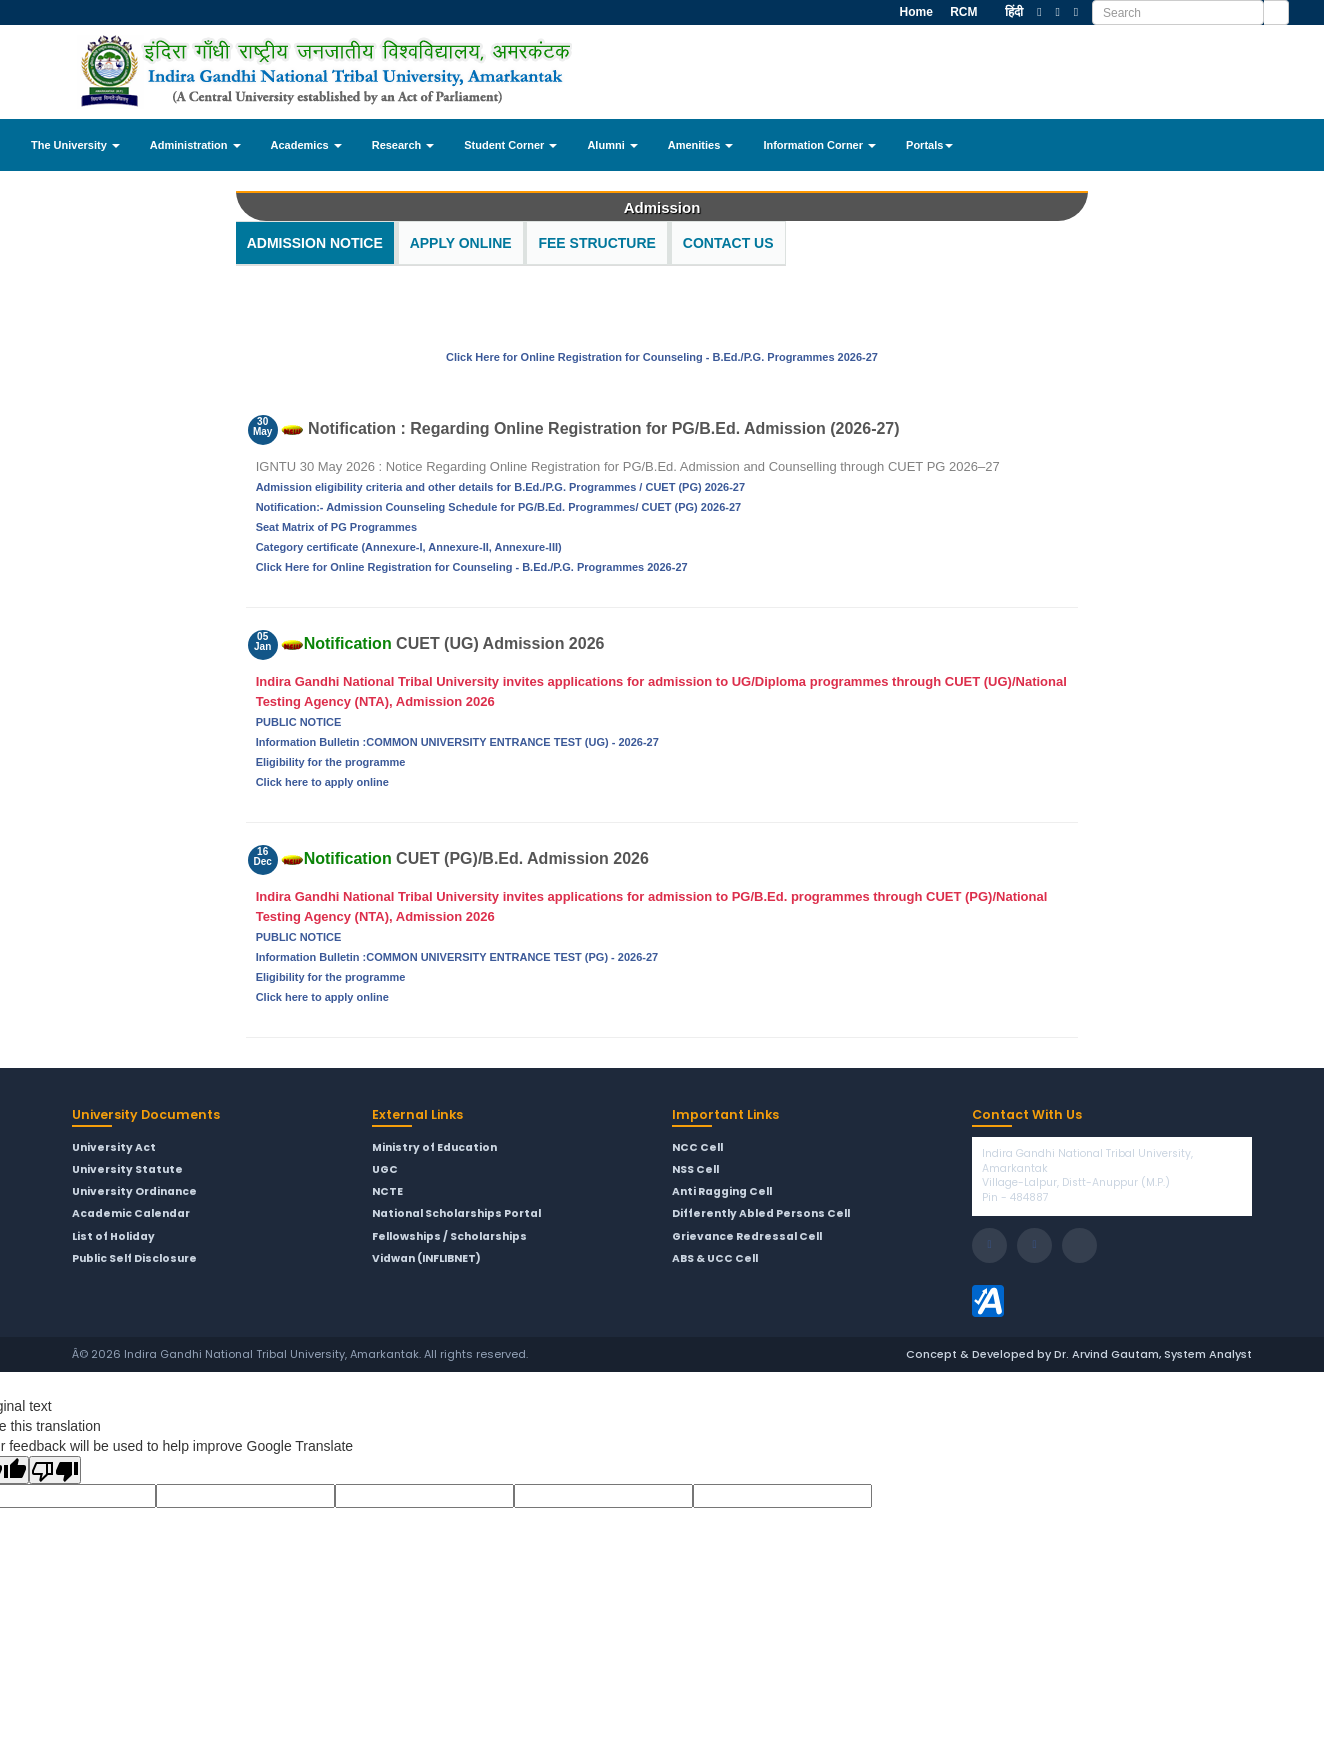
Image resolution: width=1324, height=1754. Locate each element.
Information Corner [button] (819, 145)
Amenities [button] (701, 145)
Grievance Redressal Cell (747, 1237)
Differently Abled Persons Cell (761, 1214)
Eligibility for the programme (331, 762)
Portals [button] (929, 145)
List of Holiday (113, 1237)
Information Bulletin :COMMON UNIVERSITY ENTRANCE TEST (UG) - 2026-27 (457, 742)
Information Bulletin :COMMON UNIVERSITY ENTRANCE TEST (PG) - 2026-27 (457, 957)
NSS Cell (695, 1170)
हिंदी (1014, 12)
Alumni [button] (612, 145)
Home (914, 12)
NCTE (387, 1192)
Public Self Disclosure (134, 1259)
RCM (962, 12)
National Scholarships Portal (456, 1214)
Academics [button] (306, 145)
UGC (385, 1170)
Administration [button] (195, 145)
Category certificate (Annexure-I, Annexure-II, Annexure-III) (409, 547)
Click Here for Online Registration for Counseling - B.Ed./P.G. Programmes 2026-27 (662, 357)
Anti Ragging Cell (722, 1192)
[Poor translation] (55, 1470)
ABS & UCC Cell (715, 1259)
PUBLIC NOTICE (299, 722)
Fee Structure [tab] (596, 243)
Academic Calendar (131, 1214)
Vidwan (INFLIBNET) (426, 1259)
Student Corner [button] (510, 145)
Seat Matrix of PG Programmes (336, 527)
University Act (114, 1148)
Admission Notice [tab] (315, 243)
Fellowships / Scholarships (449, 1237)
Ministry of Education (434, 1148)
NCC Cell (697, 1148)
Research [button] (403, 145)
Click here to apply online (322, 782)
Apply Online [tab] (461, 243)
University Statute (127, 1170)
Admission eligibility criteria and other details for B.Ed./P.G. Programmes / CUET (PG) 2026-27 (500, 487)
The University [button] (75, 145)
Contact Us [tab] (728, 243)
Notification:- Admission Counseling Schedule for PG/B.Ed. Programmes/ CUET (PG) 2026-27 (499, 507)
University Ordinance (134, 1192)
